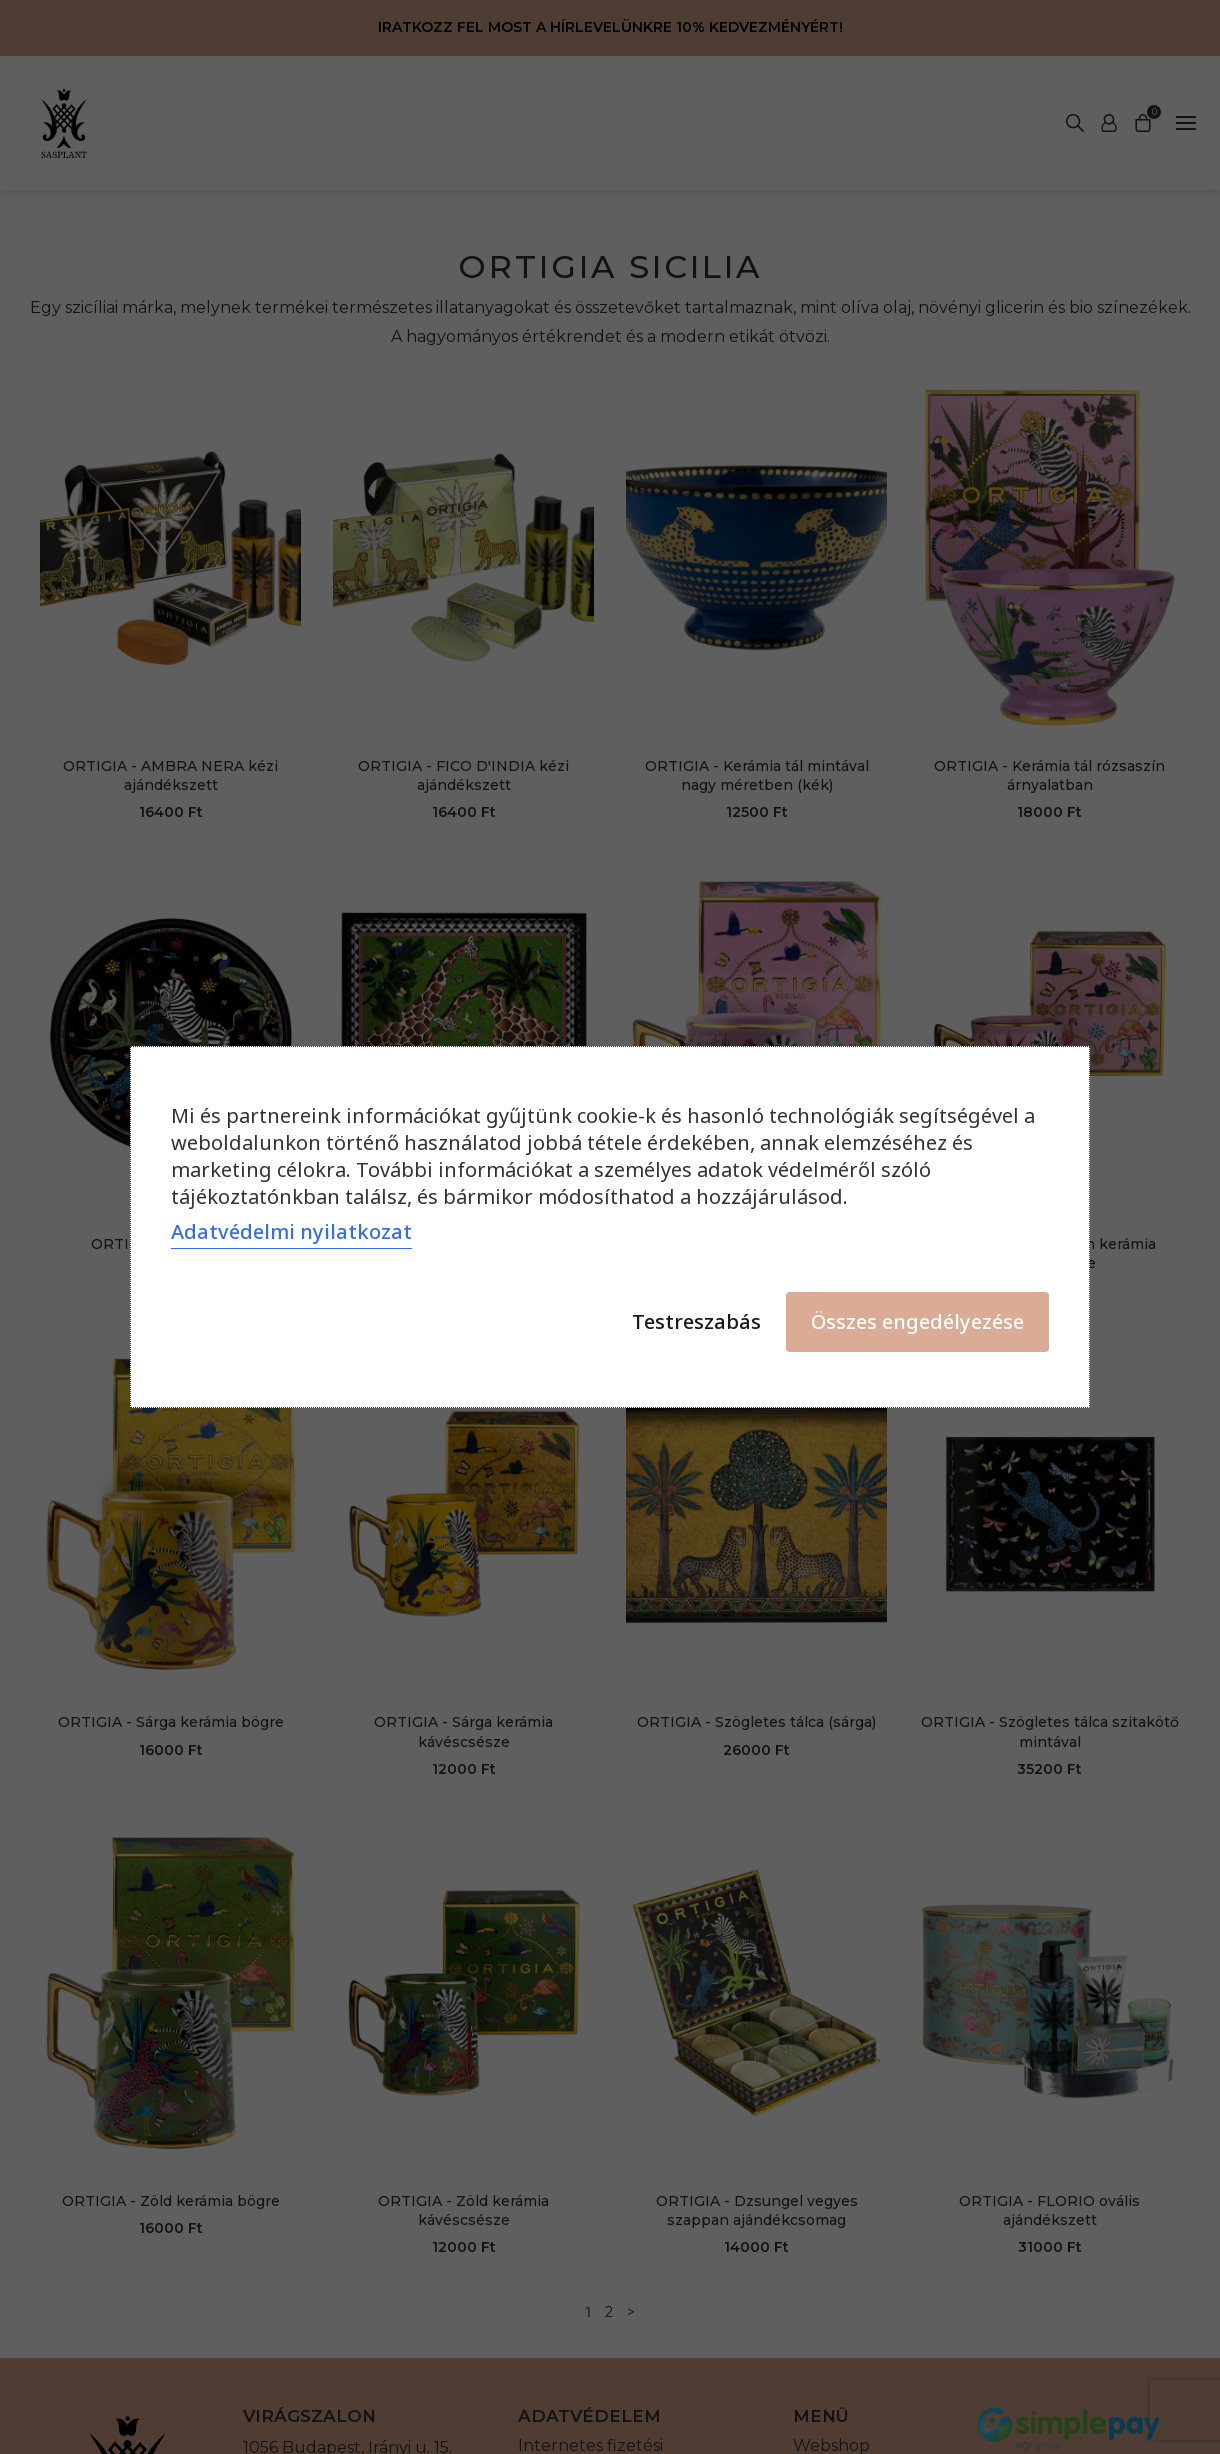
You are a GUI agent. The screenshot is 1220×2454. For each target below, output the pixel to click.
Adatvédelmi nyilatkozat (291, 1231)
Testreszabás (696, 1321)
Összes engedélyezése (917, 1321)
